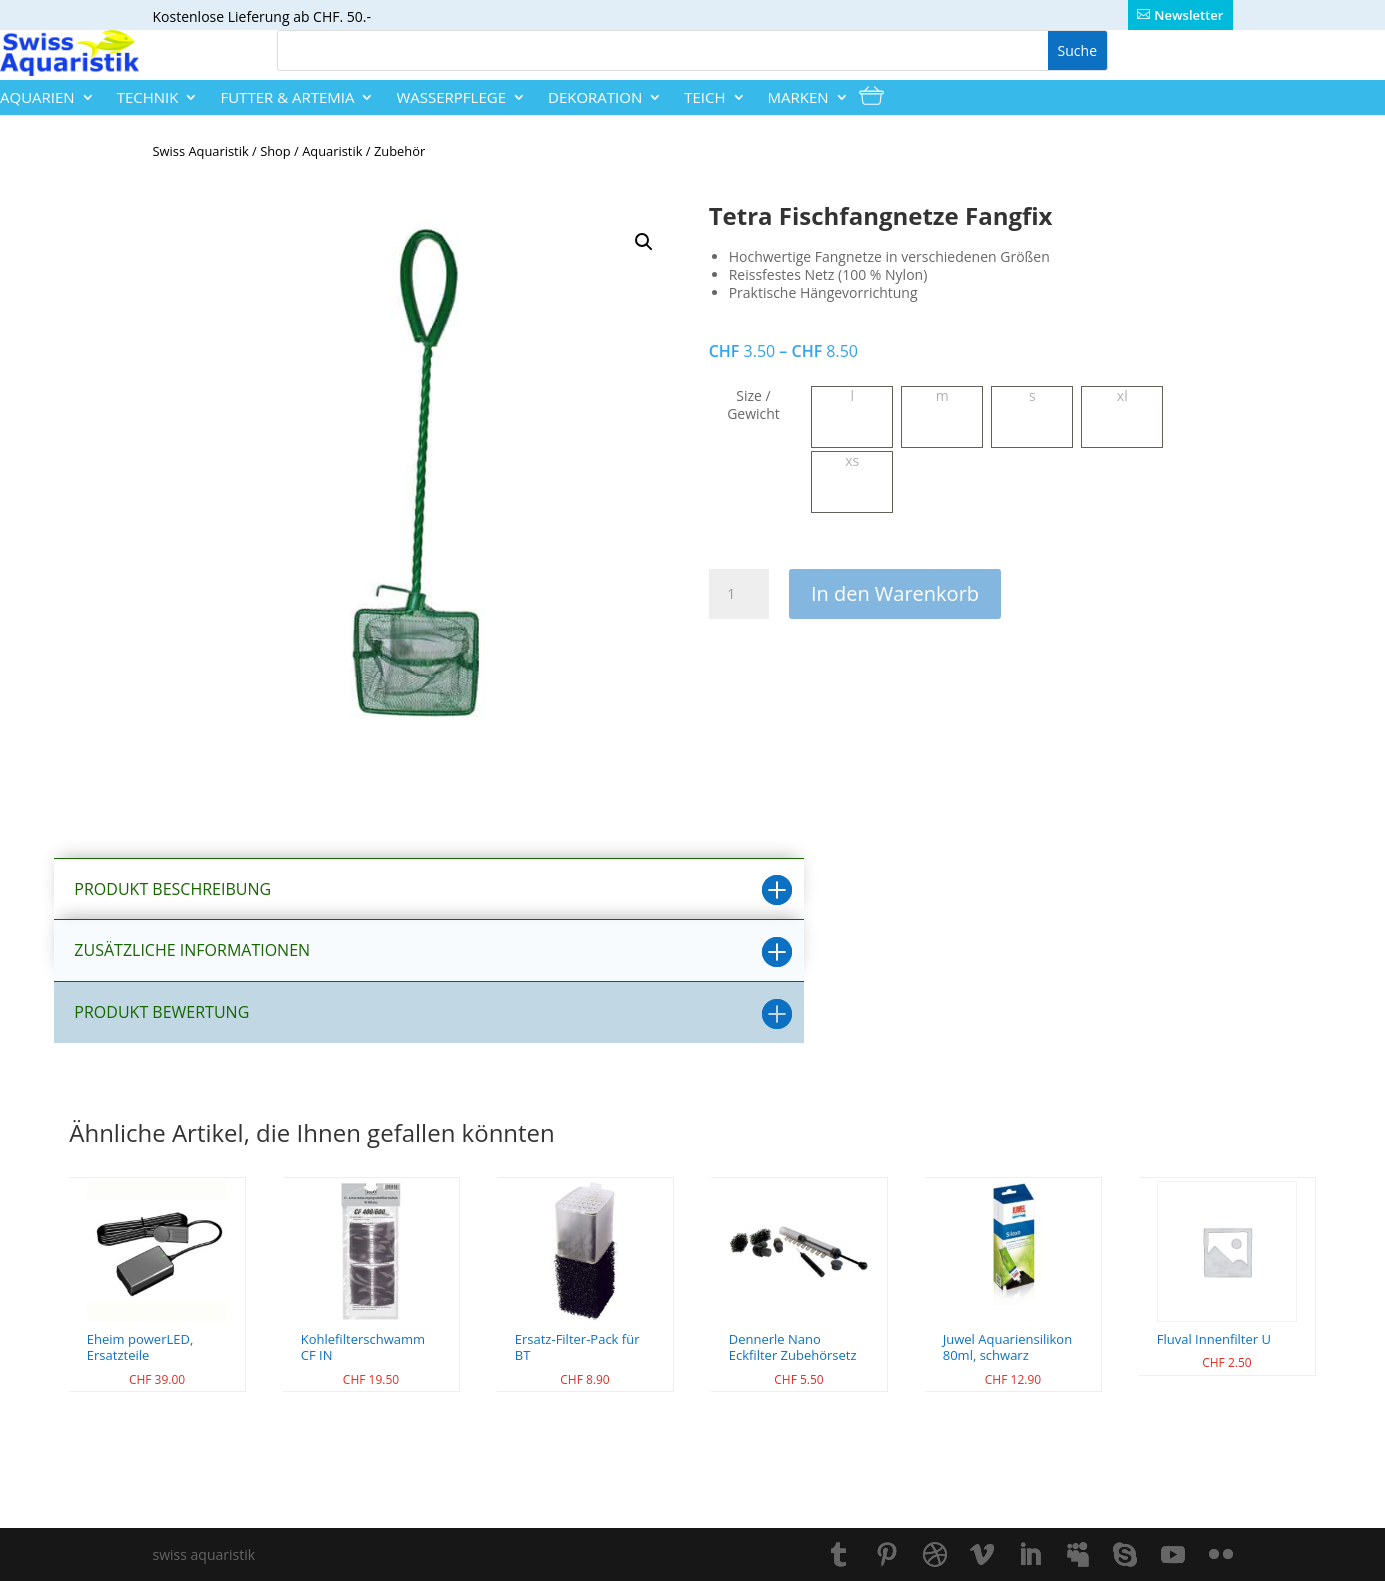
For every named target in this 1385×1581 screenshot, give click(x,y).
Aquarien (37, 97)
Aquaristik (332, 151)
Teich (704, 97)
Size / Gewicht (753, 404)
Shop (275, 151)
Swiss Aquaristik (201, 151)
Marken (798, 97)
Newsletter (1188, 15)
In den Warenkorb (895, 593)
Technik (148, 97)
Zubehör (399, 151)
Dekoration (595, 97)
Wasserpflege (451, 97)
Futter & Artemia (287, 97)
